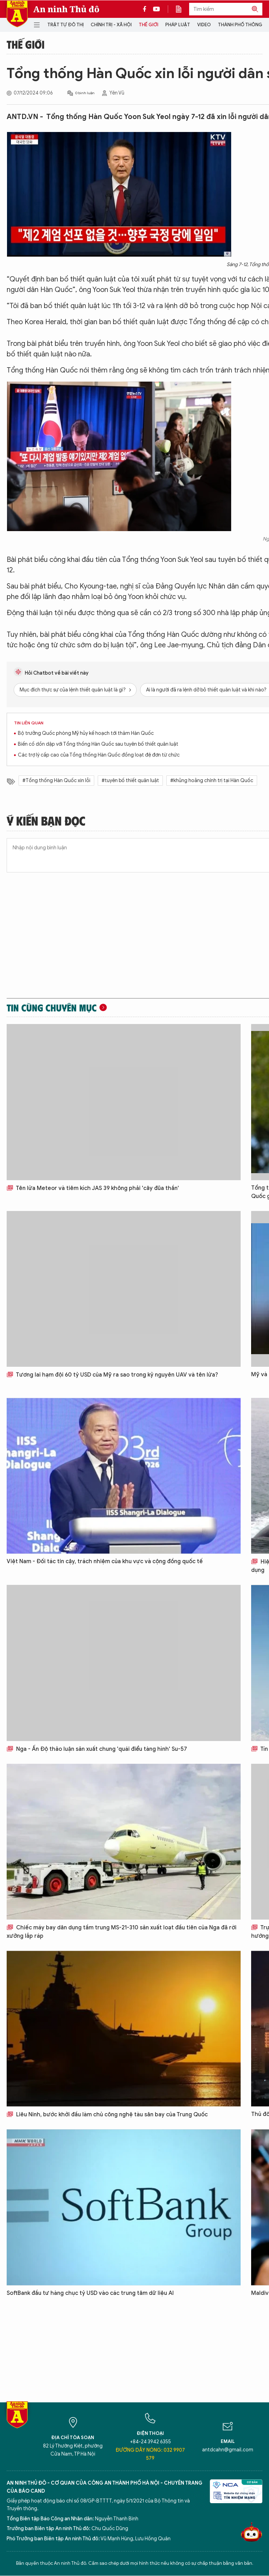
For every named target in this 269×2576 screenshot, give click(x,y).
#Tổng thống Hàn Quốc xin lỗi (56, 781)
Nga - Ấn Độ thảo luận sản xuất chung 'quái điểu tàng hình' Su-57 (97, 1749)
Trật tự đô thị (65, 25)
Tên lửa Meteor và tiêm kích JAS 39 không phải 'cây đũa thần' (93, 1188)
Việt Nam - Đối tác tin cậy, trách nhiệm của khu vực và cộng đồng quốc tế (105, 1561)
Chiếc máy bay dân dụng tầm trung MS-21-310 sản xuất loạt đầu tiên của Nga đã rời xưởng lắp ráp (121, 1932)
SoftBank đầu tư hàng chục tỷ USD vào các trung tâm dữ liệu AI (90, 2293)
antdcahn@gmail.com (227, 2450)
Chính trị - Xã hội (111, 25)
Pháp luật (177, 25)
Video (204, 25)
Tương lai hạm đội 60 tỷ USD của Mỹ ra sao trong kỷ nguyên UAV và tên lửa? (112, 1374)
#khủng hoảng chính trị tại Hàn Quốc (211, 781)
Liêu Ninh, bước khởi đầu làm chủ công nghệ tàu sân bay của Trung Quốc (107, 2114)
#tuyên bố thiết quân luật (130, 781)
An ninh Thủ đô (66, 9)
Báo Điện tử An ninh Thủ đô (17, 13)
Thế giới (148, 25)
